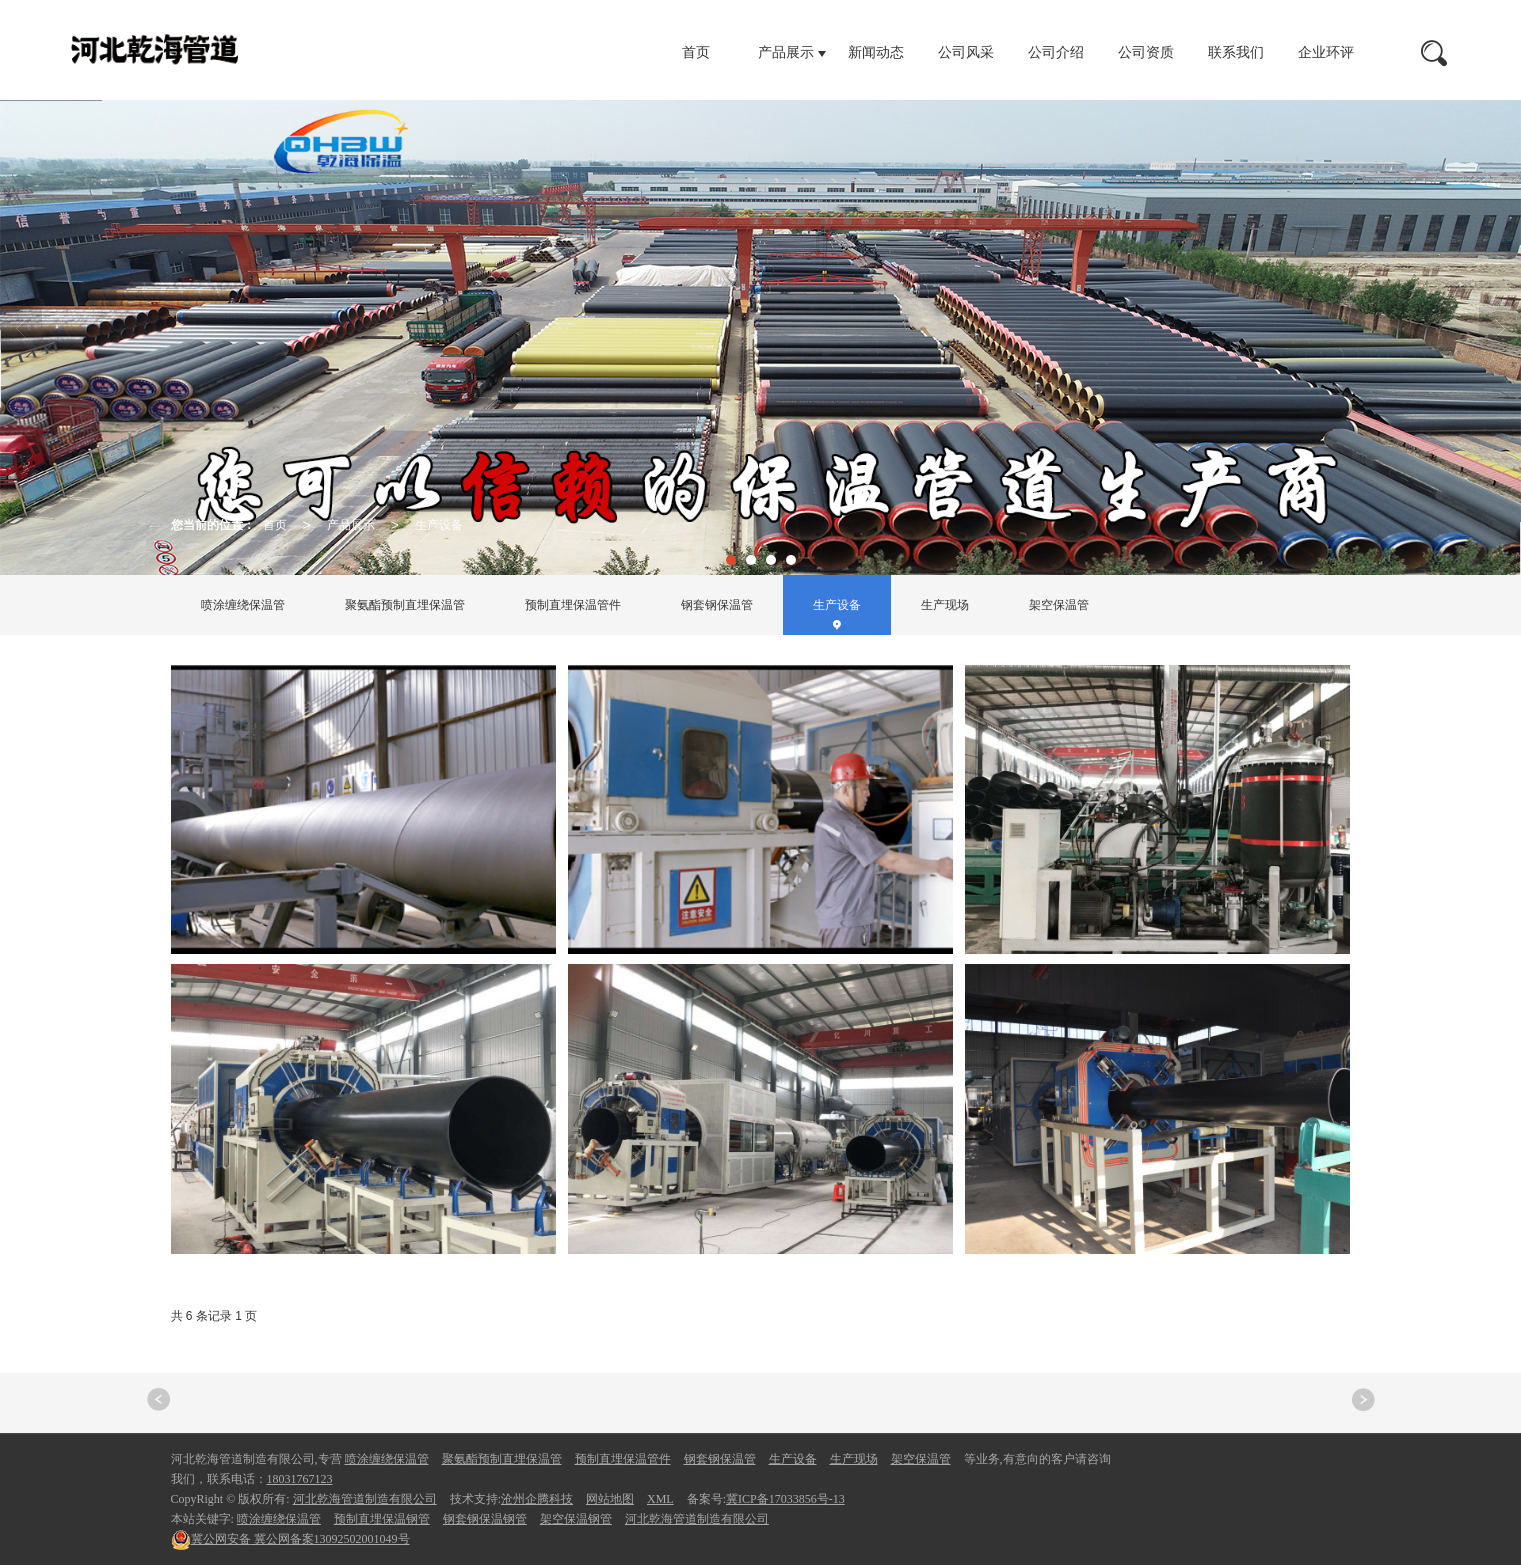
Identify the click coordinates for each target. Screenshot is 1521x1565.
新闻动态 (876, 52)
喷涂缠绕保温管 (243, 605)
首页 (696, 52)
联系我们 (1236, 52)
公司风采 (966, 52)
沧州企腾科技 (537, 1499)
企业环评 (1326, 52)
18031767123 (300, 1479)
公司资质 (1146, 52)
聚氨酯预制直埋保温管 (405, 605)
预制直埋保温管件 (573, 605)
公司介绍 (1056, 52)
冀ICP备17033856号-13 (785, 1499)
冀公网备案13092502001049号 (290, 1539)
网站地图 (610, 1499)
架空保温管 (1059, 605)
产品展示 (786, 52)
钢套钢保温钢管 (485, 1519)
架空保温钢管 (576, 1519)
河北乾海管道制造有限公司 (365, 1499)
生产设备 (439, 525)
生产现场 (945, 605)
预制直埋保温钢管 (382, 1519)
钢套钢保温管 (717, 605)
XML (660, 1499)
